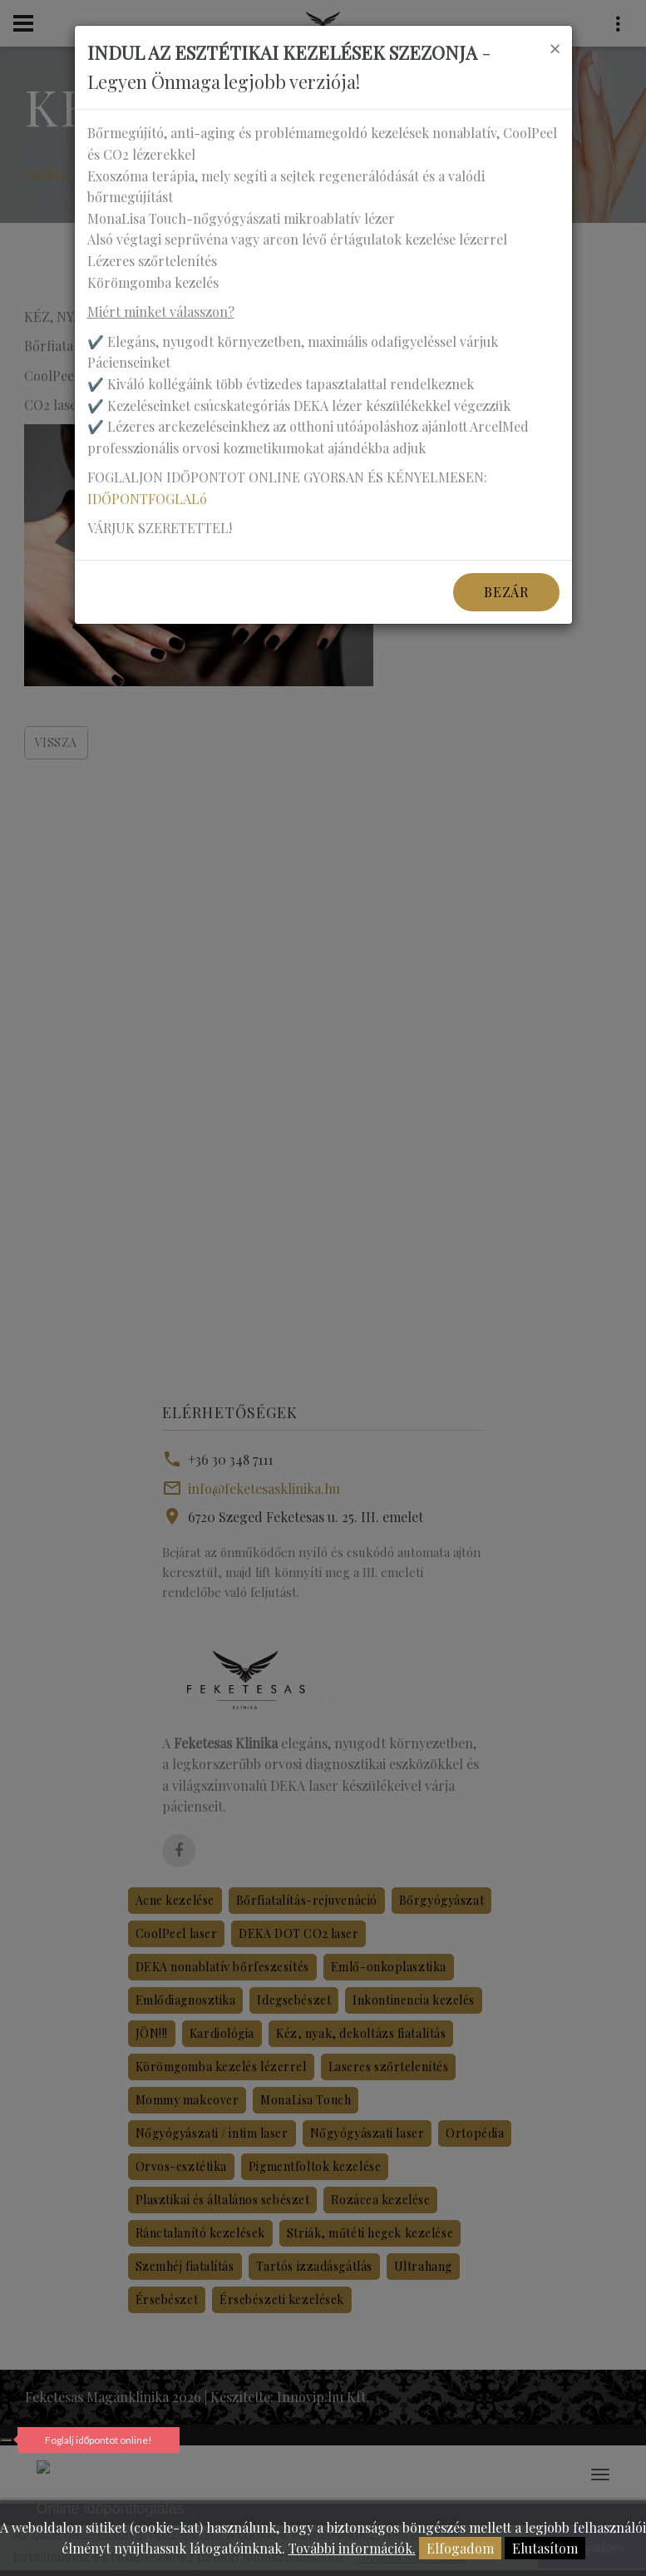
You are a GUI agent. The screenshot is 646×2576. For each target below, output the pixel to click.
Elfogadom (460, 2548)
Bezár (506, 592)
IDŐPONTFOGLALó (147, 498)
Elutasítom (545, 2548)
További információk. (352, 2548)
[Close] (554, 48)
